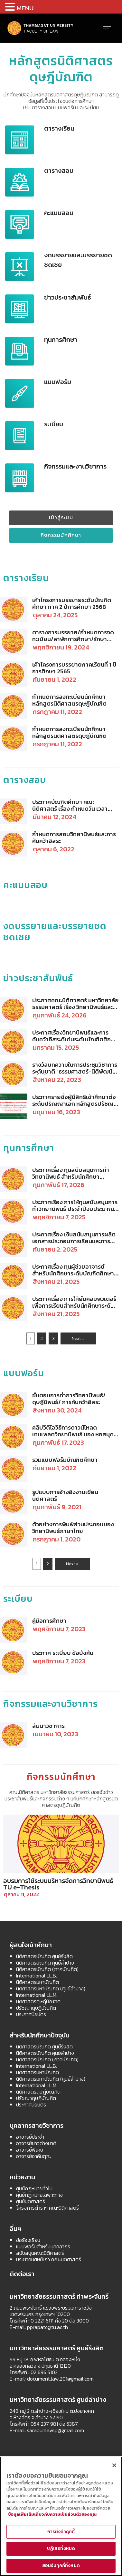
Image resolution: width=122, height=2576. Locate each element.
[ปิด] (114, 2465)
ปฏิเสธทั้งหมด (61, 2548)
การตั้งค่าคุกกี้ (61, 2531)
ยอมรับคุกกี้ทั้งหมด (61, 2565)
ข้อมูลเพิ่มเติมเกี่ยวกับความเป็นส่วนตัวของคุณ (52, 2514)
